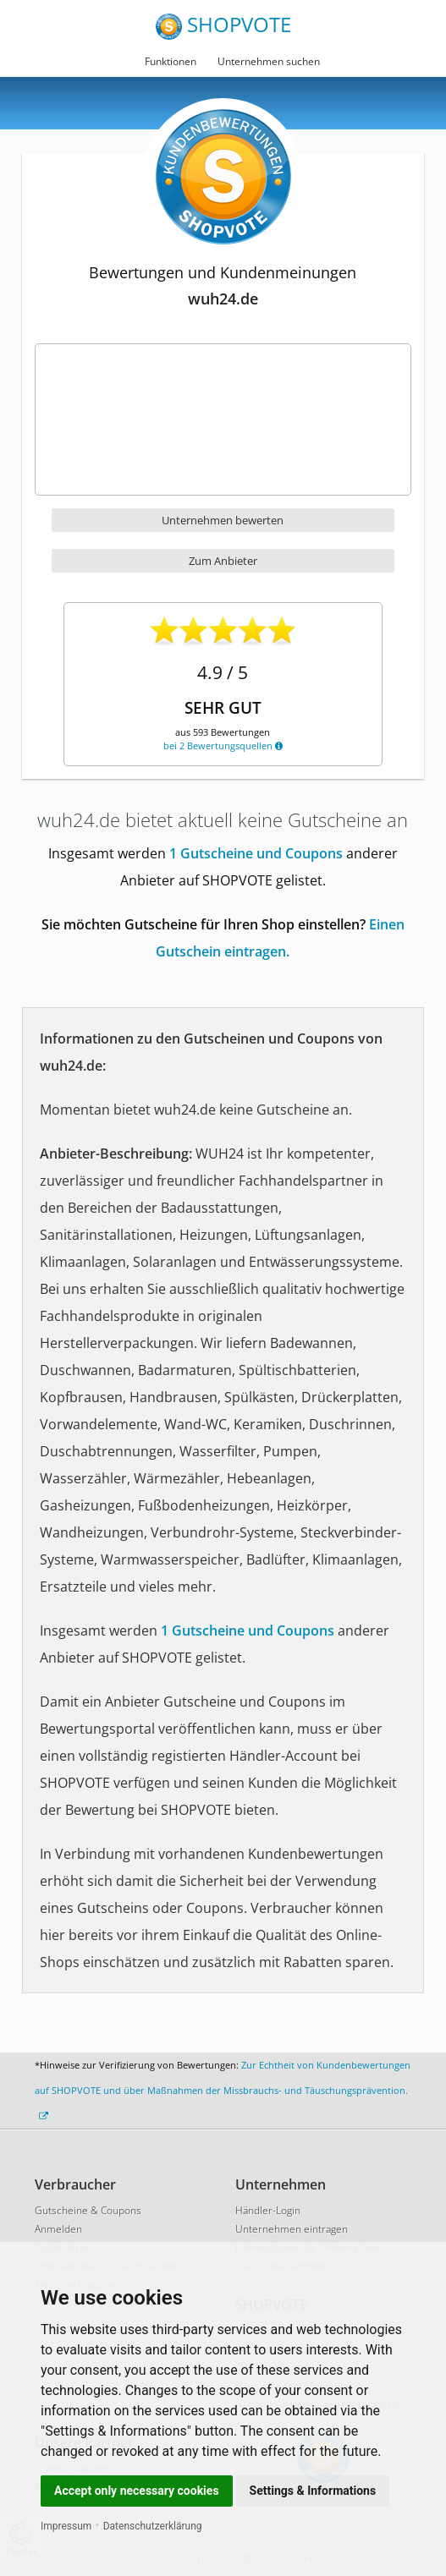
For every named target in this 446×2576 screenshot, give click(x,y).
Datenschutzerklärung (152, 2526)
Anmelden (58, 2229)
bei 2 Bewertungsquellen (223, 745)
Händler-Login (267, 2210)
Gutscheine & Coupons (88, 2210)
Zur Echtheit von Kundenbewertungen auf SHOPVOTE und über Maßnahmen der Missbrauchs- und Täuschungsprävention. (222, 2089)
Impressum (66, 2526)
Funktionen (170, 61)
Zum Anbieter (223, 560)
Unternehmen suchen (268, 61)
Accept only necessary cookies (136, 2490)
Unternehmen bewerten (223, 520)
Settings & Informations (313, 2490)
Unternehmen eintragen (291, 2229)
